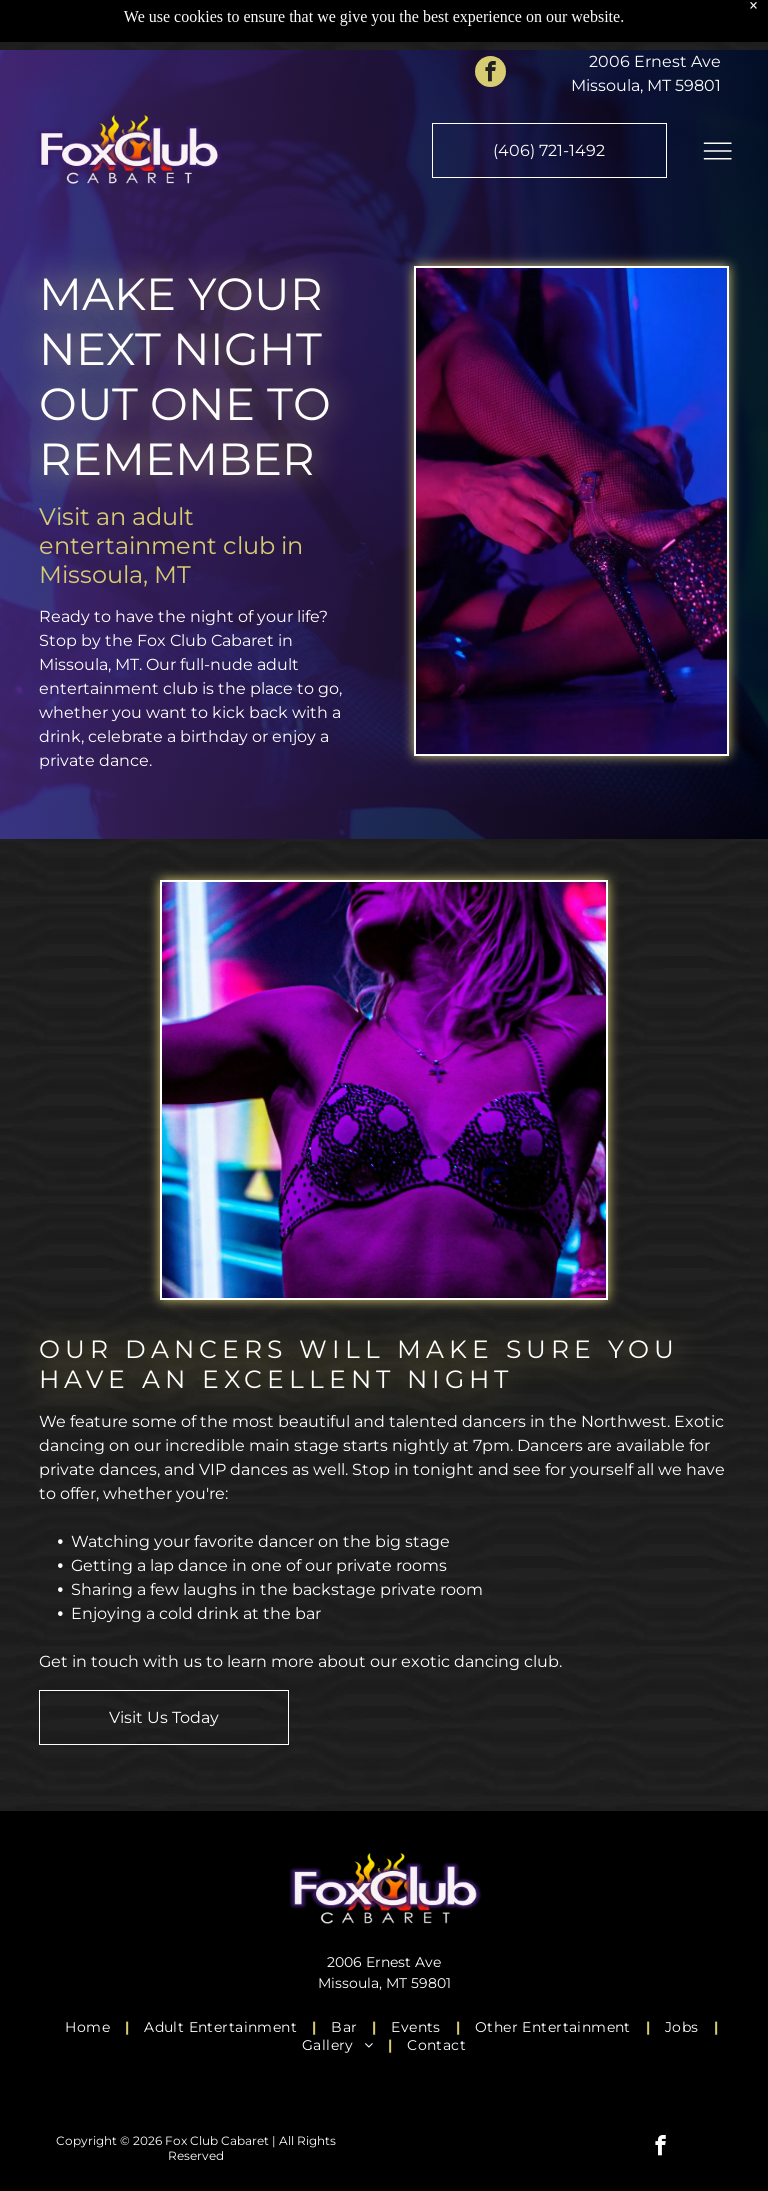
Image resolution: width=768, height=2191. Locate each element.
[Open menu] (717, 101)
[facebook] (490, 24)
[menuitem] (89, 2027)
